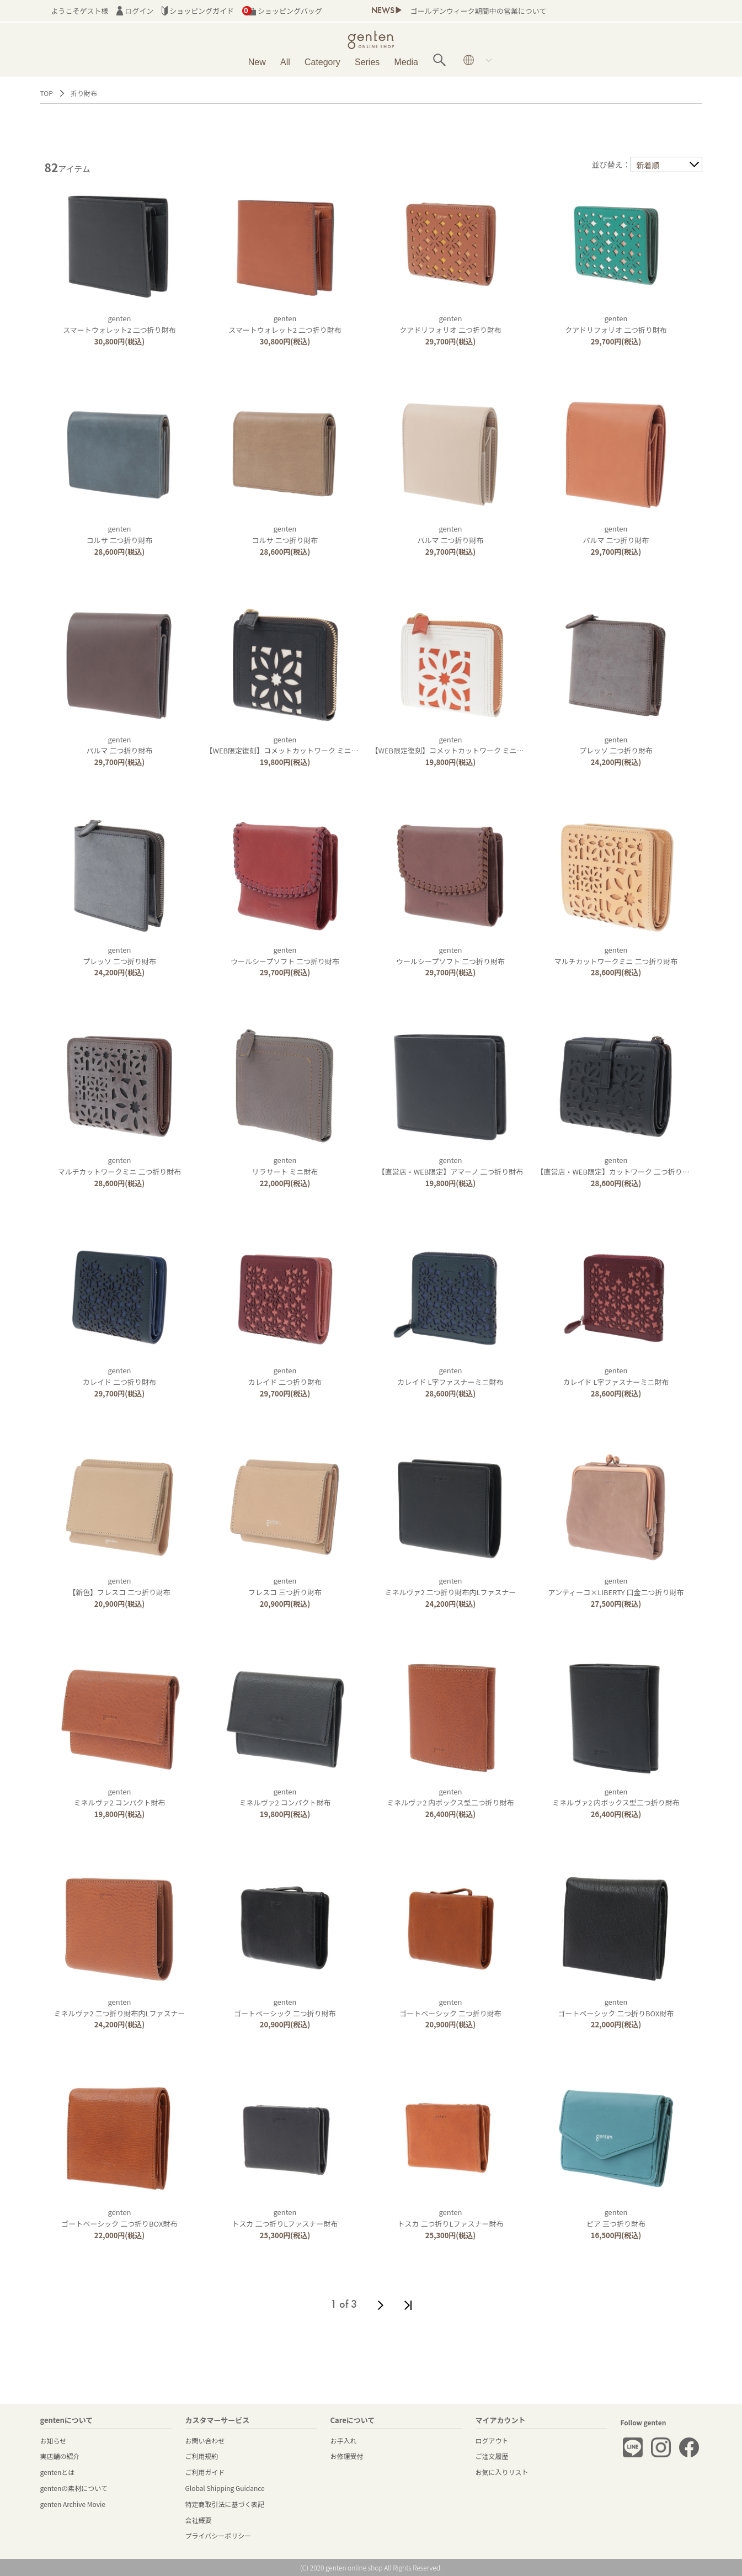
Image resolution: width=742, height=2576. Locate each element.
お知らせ (53, 2440)
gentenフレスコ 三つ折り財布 (285, 1586)
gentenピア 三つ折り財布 (615, 2218)
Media (406, 62)
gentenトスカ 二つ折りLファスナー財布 (285, 2218)
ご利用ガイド (205, 2472)
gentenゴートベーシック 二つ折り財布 (284, 2007)
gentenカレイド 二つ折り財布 (119, 1376)
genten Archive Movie (72, 2504)
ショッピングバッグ (282, 11)
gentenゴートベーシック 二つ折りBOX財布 (616, 2007)
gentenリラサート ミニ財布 (285, 1166)
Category (322, 62)
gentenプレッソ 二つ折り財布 (616, 745)
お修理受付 (347, 2456)
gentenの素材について (74, 2488)
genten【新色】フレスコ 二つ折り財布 (119, 1586)
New (257, 62)
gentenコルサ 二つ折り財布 (120, 534)
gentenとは (57, 2472)
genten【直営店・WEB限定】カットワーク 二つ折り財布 (617, 1166)
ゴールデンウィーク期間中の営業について (478, 11)
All (285, 62)
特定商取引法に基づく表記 (225, 2504)
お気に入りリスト (502, 2472)
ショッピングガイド (198, 11)
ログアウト (492, 2440)
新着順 (648, 165)
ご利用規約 (201, 2456)
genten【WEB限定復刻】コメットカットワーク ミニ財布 (286, 745)
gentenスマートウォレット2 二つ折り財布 (119, 324)
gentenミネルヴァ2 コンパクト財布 (120, 1797)
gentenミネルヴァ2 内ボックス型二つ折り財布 (450, 1797)
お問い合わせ (205, 2440)
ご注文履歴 (492, 2456)
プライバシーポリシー (218, 2535)
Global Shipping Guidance (225, 2488)
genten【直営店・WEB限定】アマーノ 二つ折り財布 (450, 1166)
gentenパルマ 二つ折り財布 (451, 534)
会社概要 (198, 2520)
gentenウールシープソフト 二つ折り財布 (285, 955)
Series (367, 62)
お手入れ (343, 2440)
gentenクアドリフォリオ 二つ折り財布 (450, 324)
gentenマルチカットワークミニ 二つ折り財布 (616, 955)
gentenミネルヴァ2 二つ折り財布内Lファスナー (450, 1586)
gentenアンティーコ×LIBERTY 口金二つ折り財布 (616, 1586)
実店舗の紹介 (60, 2456)
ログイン (134, 11)
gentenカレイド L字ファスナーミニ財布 (451, 1376)
